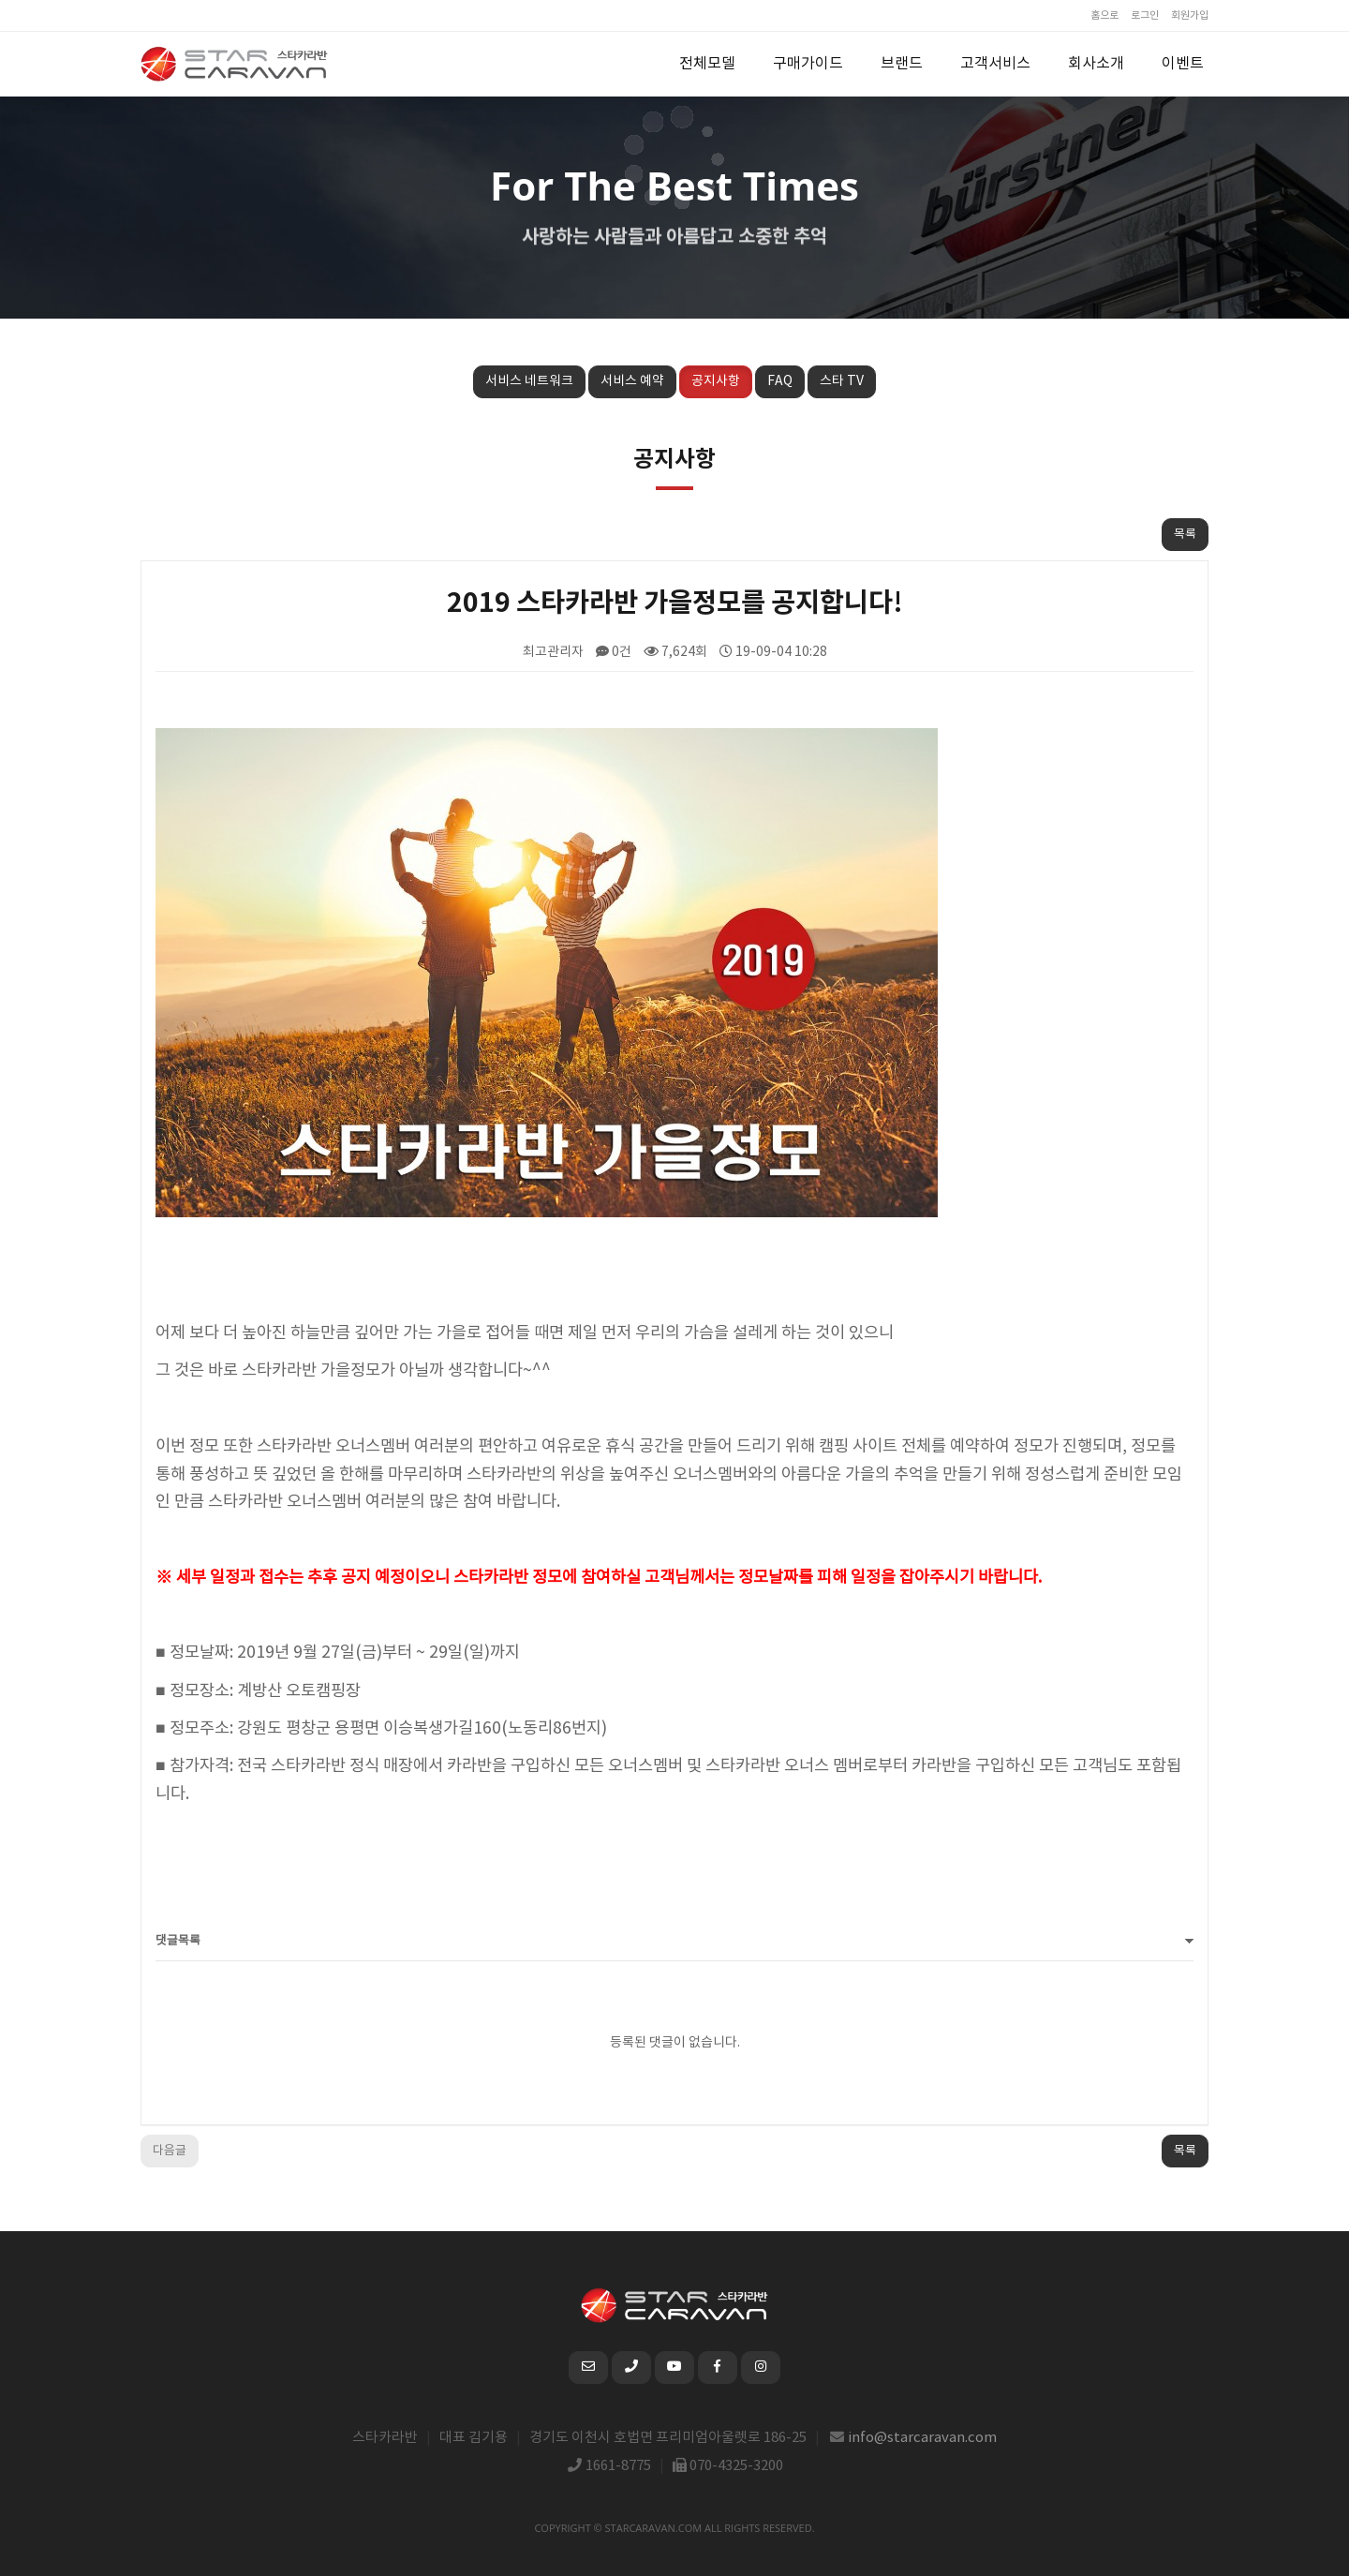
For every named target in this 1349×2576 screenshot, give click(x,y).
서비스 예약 (632, 381)
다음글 (169, 2151)
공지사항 (715, 381)
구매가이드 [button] (808, 63)
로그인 (1145, 15)
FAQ (780, 381)
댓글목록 (178, 1941)
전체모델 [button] (707, 63)
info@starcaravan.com (923, 2438)
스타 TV (842, 381)
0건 (613, 652)
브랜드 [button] (902, 63)
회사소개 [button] (1096, 63)
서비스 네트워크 (529, 381)
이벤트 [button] (1183, 63)
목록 (1185, 535)
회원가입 (1189, 15)
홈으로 (1104, 15)
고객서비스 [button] (995, 63)
